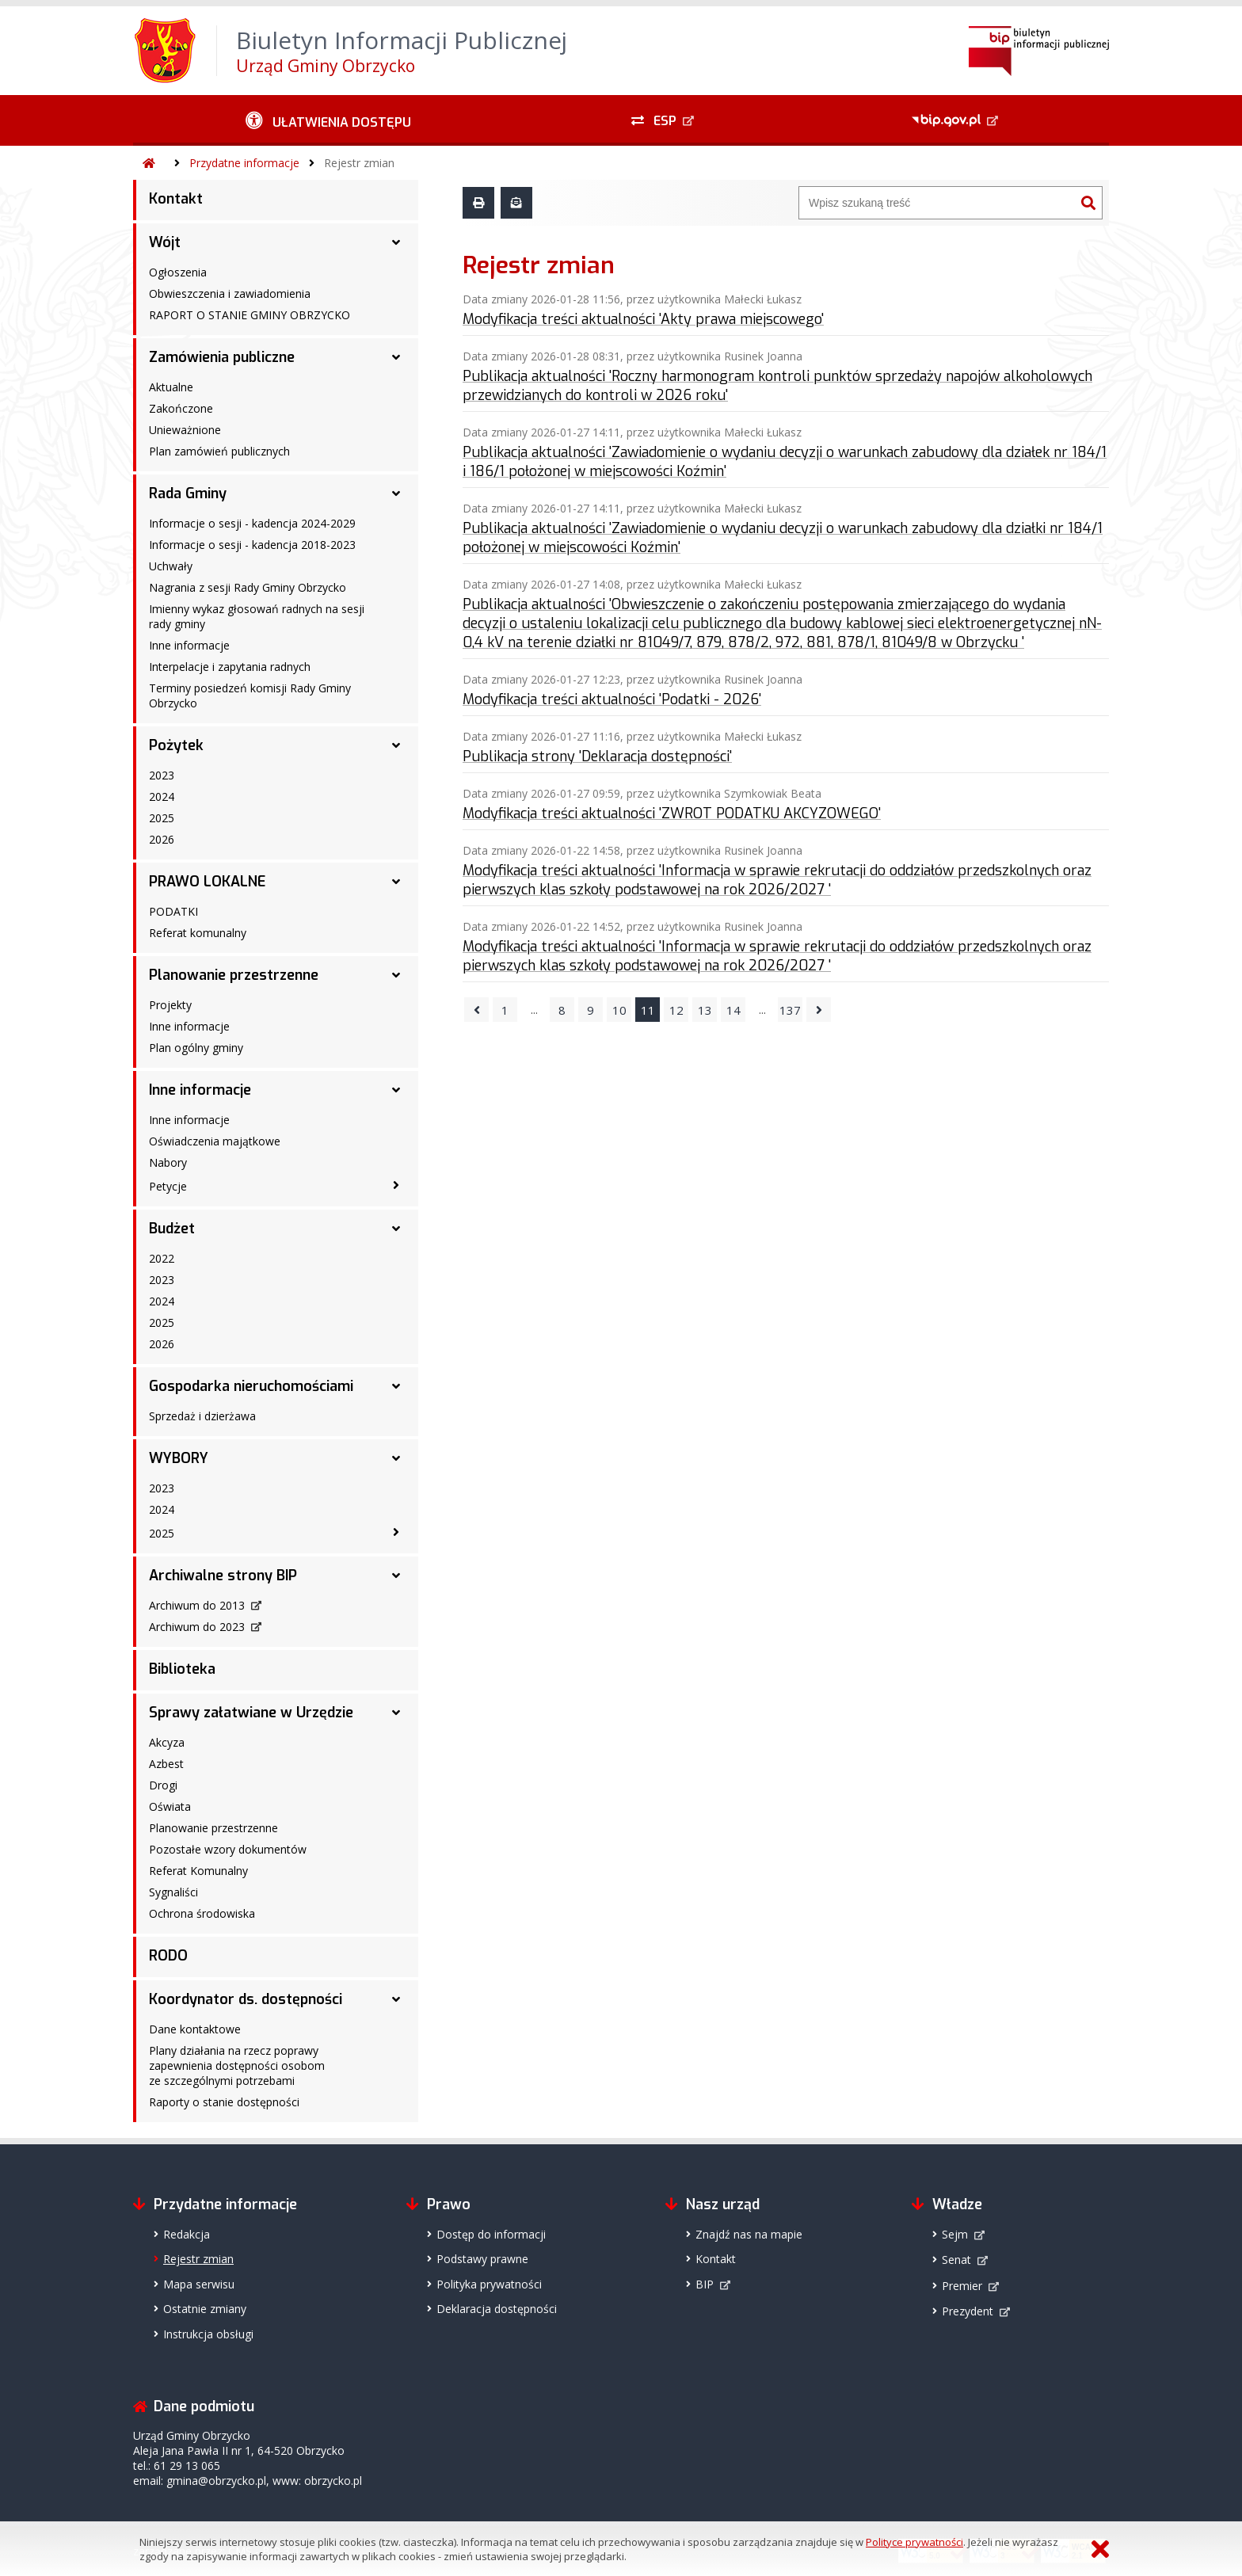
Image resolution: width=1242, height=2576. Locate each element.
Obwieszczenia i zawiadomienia (229, 293)
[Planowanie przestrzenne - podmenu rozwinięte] (396, 975)
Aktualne (171, 386)
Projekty (170, 1004)
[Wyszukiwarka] (937, 203)
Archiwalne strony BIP (223, 1575)
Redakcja (186, 2234)
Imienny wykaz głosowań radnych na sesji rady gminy (256, 616)
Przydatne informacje (244, 162)
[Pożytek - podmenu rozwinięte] (396, 745)
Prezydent (967, 2311)
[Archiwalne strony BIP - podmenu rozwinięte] (396, 1575)
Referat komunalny (197, 932)
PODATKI (173, 911)
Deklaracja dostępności (496, 2308)
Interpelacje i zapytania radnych (229, 666)
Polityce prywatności (914, 2542)
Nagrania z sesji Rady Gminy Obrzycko (247, 587)
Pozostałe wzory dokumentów (228, 1849)
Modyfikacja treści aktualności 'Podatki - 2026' (612, 699)
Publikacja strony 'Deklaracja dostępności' (597, 756)
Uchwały (170, 566)
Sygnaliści (173, 1892)
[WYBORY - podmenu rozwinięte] (396, 1458)
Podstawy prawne (482, 2258)
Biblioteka (182, 1669)
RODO (168, 1955)
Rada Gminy (188, 493)
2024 (161, 796)
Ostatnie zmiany (204, 2308)
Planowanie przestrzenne (233, 975)
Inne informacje (189, 645)
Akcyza (167, 1742)
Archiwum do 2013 (197, 1605)
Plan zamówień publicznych (219, 451)
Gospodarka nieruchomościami (251, 1386)
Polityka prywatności (489, 2284)
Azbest (166, 1763)
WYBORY (178, 1458)
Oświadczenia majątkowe (214, 1141)
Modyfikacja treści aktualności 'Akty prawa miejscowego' (643, 319)
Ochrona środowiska (202, 1913)
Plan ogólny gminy (196, 1047)
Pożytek (176, 745)
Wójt (165, 242)
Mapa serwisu (198, 2284)
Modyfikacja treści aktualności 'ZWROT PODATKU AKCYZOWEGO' (672, 813)
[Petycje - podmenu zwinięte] (396, 1185)
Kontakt (176, 198)
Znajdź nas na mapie (748, 2234)
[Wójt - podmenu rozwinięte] (396, 242)
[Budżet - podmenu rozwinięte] (396, 1228)
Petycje (168, 1186)
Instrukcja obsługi (208, 2334)
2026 (161, 839)
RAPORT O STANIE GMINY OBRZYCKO (249, 314)
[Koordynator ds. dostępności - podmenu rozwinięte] (396, 1999)
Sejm (955, 2234)
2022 (161, 1258)
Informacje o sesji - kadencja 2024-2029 (252, 523)
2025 (161, 817)
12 (676, 1010)
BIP (704, 2284)
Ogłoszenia (178, 272)
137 (790, 1010)
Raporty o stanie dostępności (224, 2101)
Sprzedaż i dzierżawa (202, 1415)
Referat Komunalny (198, 1870)
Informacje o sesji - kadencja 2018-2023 (252, 544)
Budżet (172, 1228)
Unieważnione (185, 429)
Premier (962, 2285)
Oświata (170, 1806)
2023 (161, 775)
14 (733, 1010)
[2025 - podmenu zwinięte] (396, 1532)
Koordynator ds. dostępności (245, 1999)
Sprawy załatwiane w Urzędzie (251, 1712)
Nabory (168, 1162)
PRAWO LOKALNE (207, 881)
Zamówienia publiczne (222, 357)
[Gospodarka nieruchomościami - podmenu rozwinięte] (396, 1386)
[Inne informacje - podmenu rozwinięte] (396, 1090)
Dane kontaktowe (195, 2029)
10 (619, 1010)
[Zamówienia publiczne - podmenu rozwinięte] (396, 357)
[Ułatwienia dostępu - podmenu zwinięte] (328, 120)
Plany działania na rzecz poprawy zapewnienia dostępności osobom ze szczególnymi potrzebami (237, 2065)
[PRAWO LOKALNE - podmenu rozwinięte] (396, 881)
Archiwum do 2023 (197, 1626)
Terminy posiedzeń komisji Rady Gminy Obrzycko (250, 695)
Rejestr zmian (359, 162)
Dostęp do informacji (491, 2234)
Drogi (163, 1785)
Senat (956, 2259)
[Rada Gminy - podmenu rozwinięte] (396, 493)
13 (705, 1010)
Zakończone (181, 408)
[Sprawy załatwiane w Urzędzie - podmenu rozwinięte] (396, 1712)
